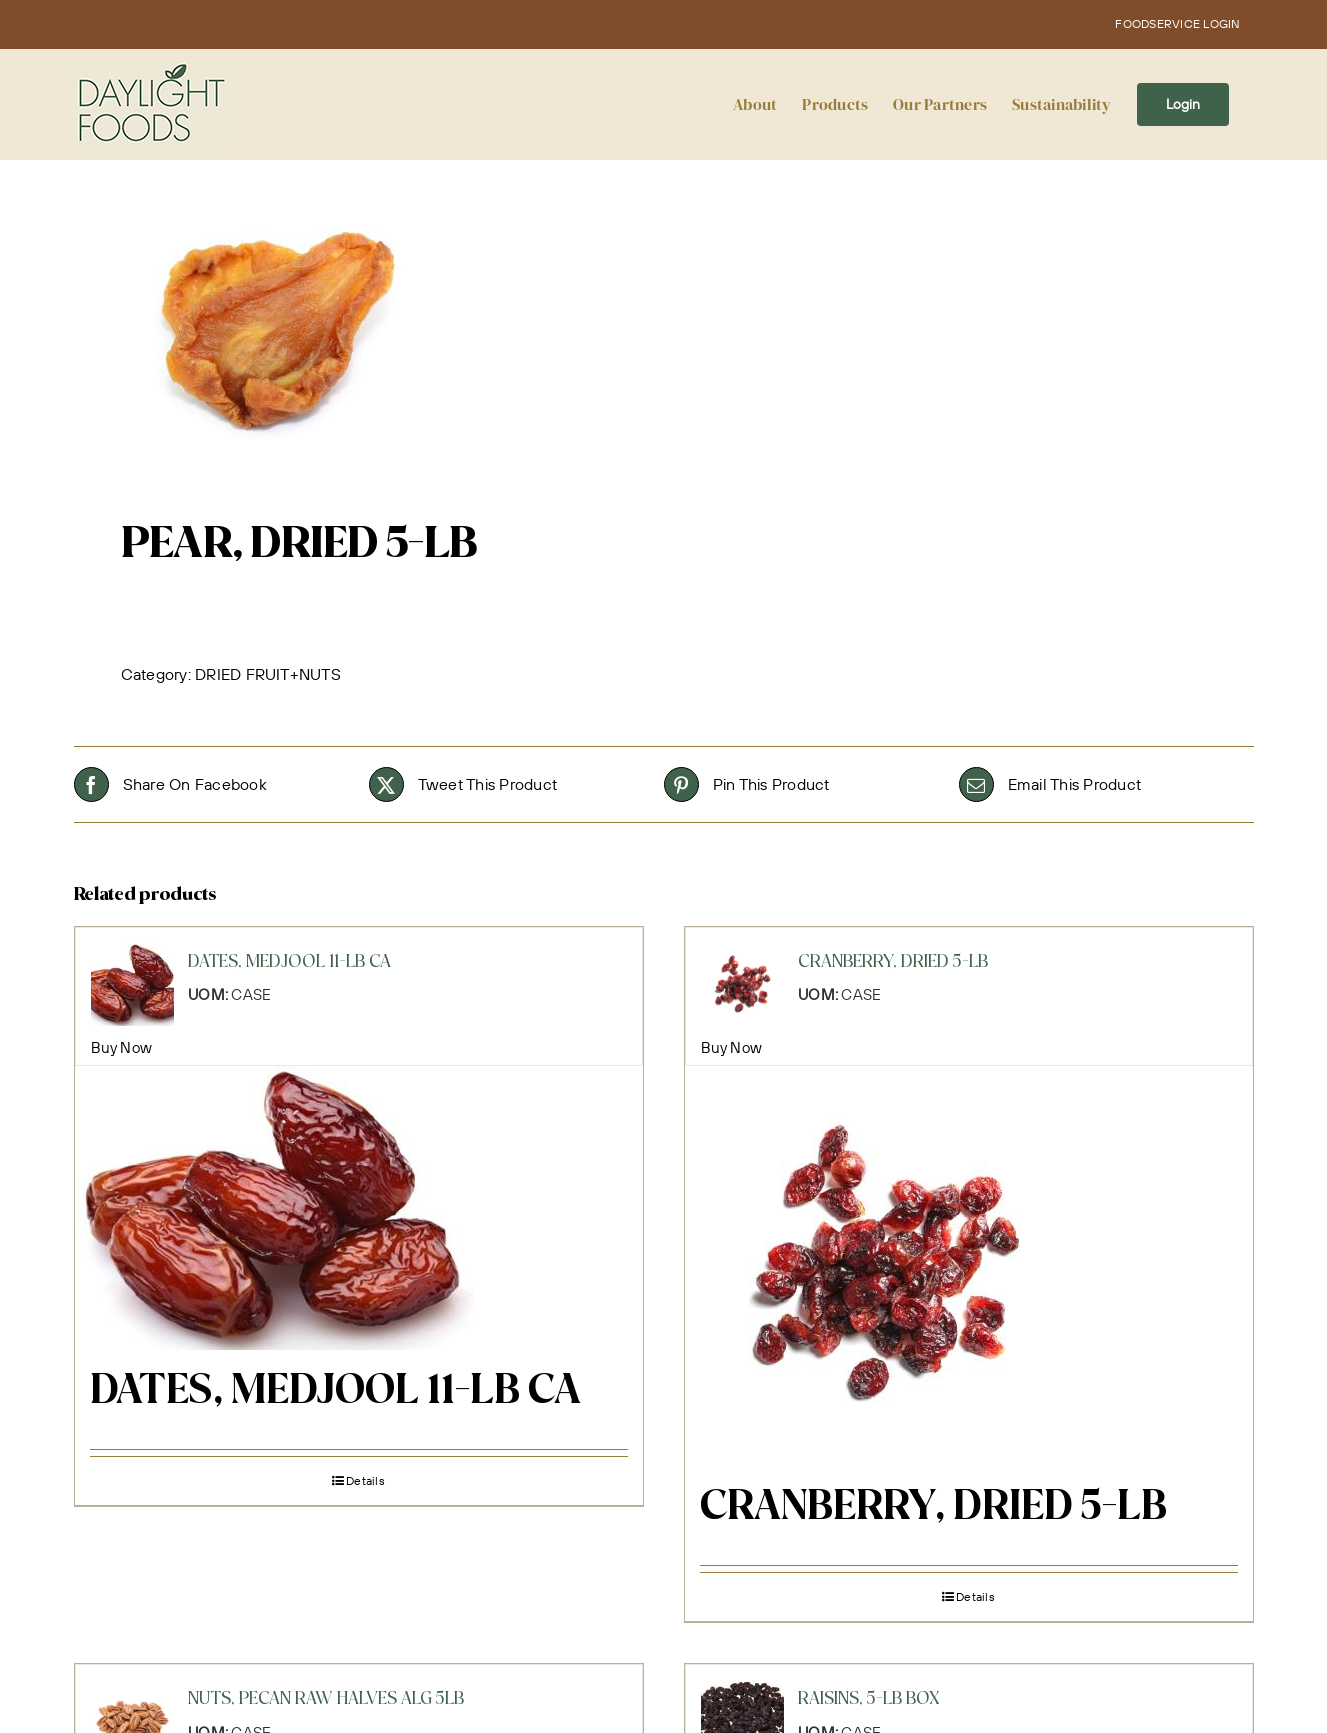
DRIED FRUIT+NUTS (268, 674)
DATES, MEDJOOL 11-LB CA (335, 1392)
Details (365, 1480)
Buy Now (122, 1047)
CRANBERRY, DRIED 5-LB (933, 1508)
